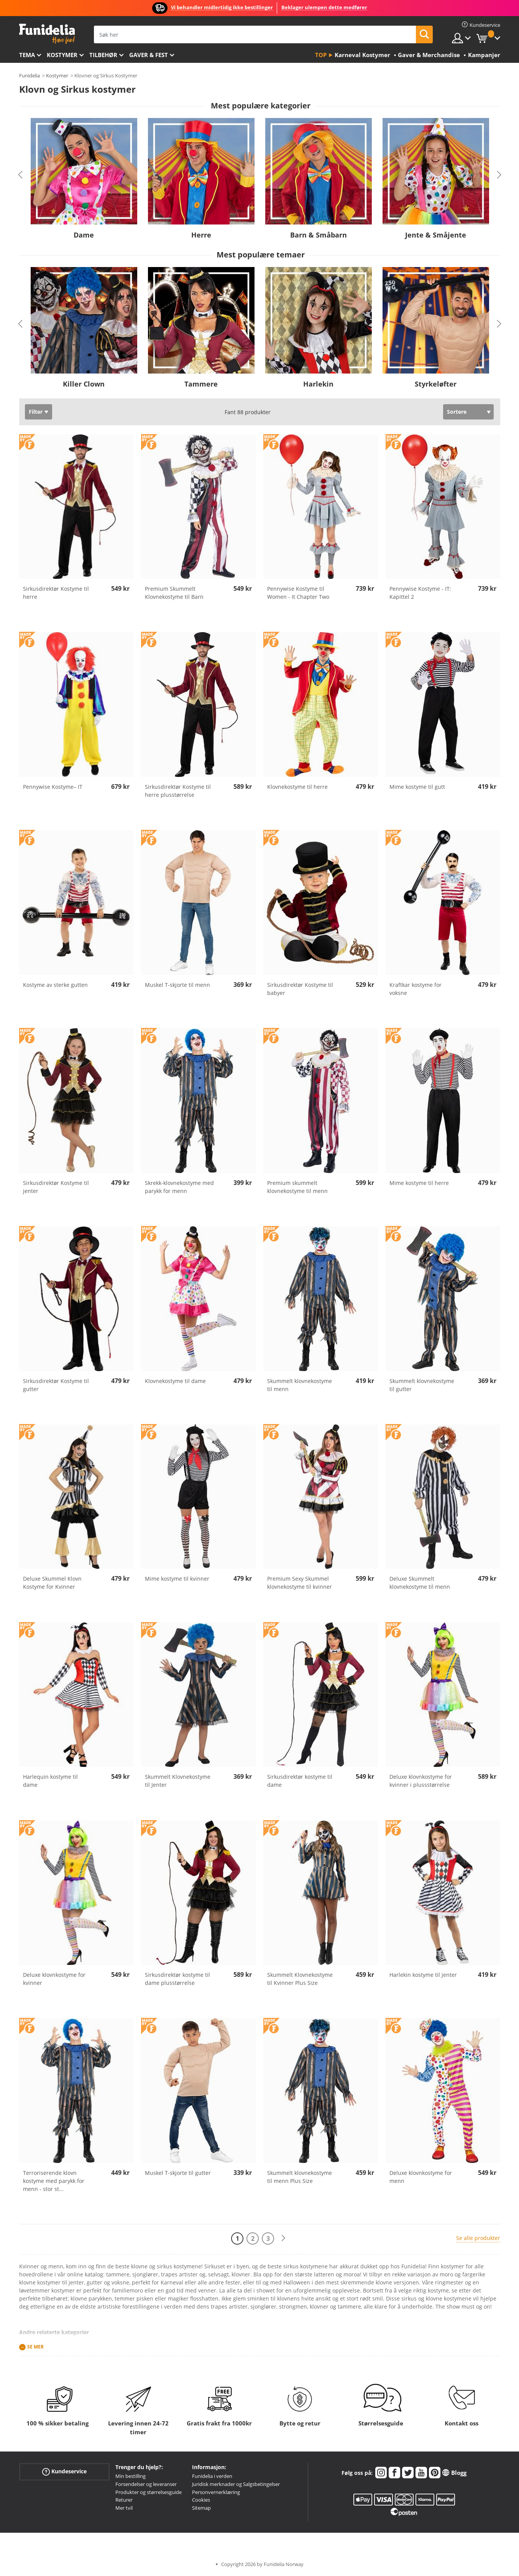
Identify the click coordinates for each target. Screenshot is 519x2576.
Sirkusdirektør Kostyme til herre (56, 592)
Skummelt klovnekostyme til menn (299, 1385)
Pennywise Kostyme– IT (52, 786)
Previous (20, 175)
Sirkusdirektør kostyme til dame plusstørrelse (177, 1978)
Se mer (35, 2346)
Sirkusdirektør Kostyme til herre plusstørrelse (178, 790)
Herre (201, 234)
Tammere (201, 383)
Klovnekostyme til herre (297, 786)
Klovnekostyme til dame (175, 1381)
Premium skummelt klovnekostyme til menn (297, 1187)
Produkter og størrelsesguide (148, 2492)
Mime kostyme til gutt (417, 786)
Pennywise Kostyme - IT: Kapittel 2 (420, 592)
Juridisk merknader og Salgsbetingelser (236, 2484)
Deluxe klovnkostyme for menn (420, 2176)
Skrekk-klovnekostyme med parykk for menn (179, 1187)
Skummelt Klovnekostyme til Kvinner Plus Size (300, 1978)
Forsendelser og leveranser (146, 2484)
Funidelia (29, 75)
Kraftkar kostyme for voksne (415, 988)
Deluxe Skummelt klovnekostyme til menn (419, 1582)
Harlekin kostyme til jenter (423, 1974)
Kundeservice (64, 2472)
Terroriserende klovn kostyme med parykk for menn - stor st (53, 2181)
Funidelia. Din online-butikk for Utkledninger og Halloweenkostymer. (47, 34)
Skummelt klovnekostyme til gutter (421, 1385)
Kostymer (62, 55)
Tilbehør (103, 55)
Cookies (201, 2499)
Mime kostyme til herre (419, 1182)
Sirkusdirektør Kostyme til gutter (56, 1385)
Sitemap (201, 2507)
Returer (124, 2499)
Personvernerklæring (216, 2492)
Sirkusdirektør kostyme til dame (299, 1780)
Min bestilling (130, 2476)
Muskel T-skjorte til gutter (178, 2172)
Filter (36, 411)
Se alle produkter (478, 2238)
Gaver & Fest (148, 55)
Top (321, 55)
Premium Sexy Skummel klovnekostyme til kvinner (299, 1582)
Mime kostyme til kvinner (177, 1578)
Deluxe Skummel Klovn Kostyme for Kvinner (52, 1582)
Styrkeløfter (436, 383)
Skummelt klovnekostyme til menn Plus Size (299, 2176)
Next (499, 175)
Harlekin (318, 383)
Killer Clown (84, 383)
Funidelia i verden (212, 2476)
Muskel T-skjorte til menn (177, 984)
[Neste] (283, 2238)
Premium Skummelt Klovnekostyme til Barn (174, 592)
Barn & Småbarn (318, 234)
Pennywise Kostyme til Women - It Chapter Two (298, 592)
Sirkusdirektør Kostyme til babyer (300, 988)
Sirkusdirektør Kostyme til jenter (56, 1187)
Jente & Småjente (435, 234)
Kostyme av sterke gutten (55, 984)
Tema (27, 55)
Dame (84, 234)
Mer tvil (124, 2507)
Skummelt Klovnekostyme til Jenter (177, 1780)
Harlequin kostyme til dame (50, 1780)
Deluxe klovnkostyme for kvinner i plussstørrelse (420, 1780)
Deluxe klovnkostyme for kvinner (54, 1978)
